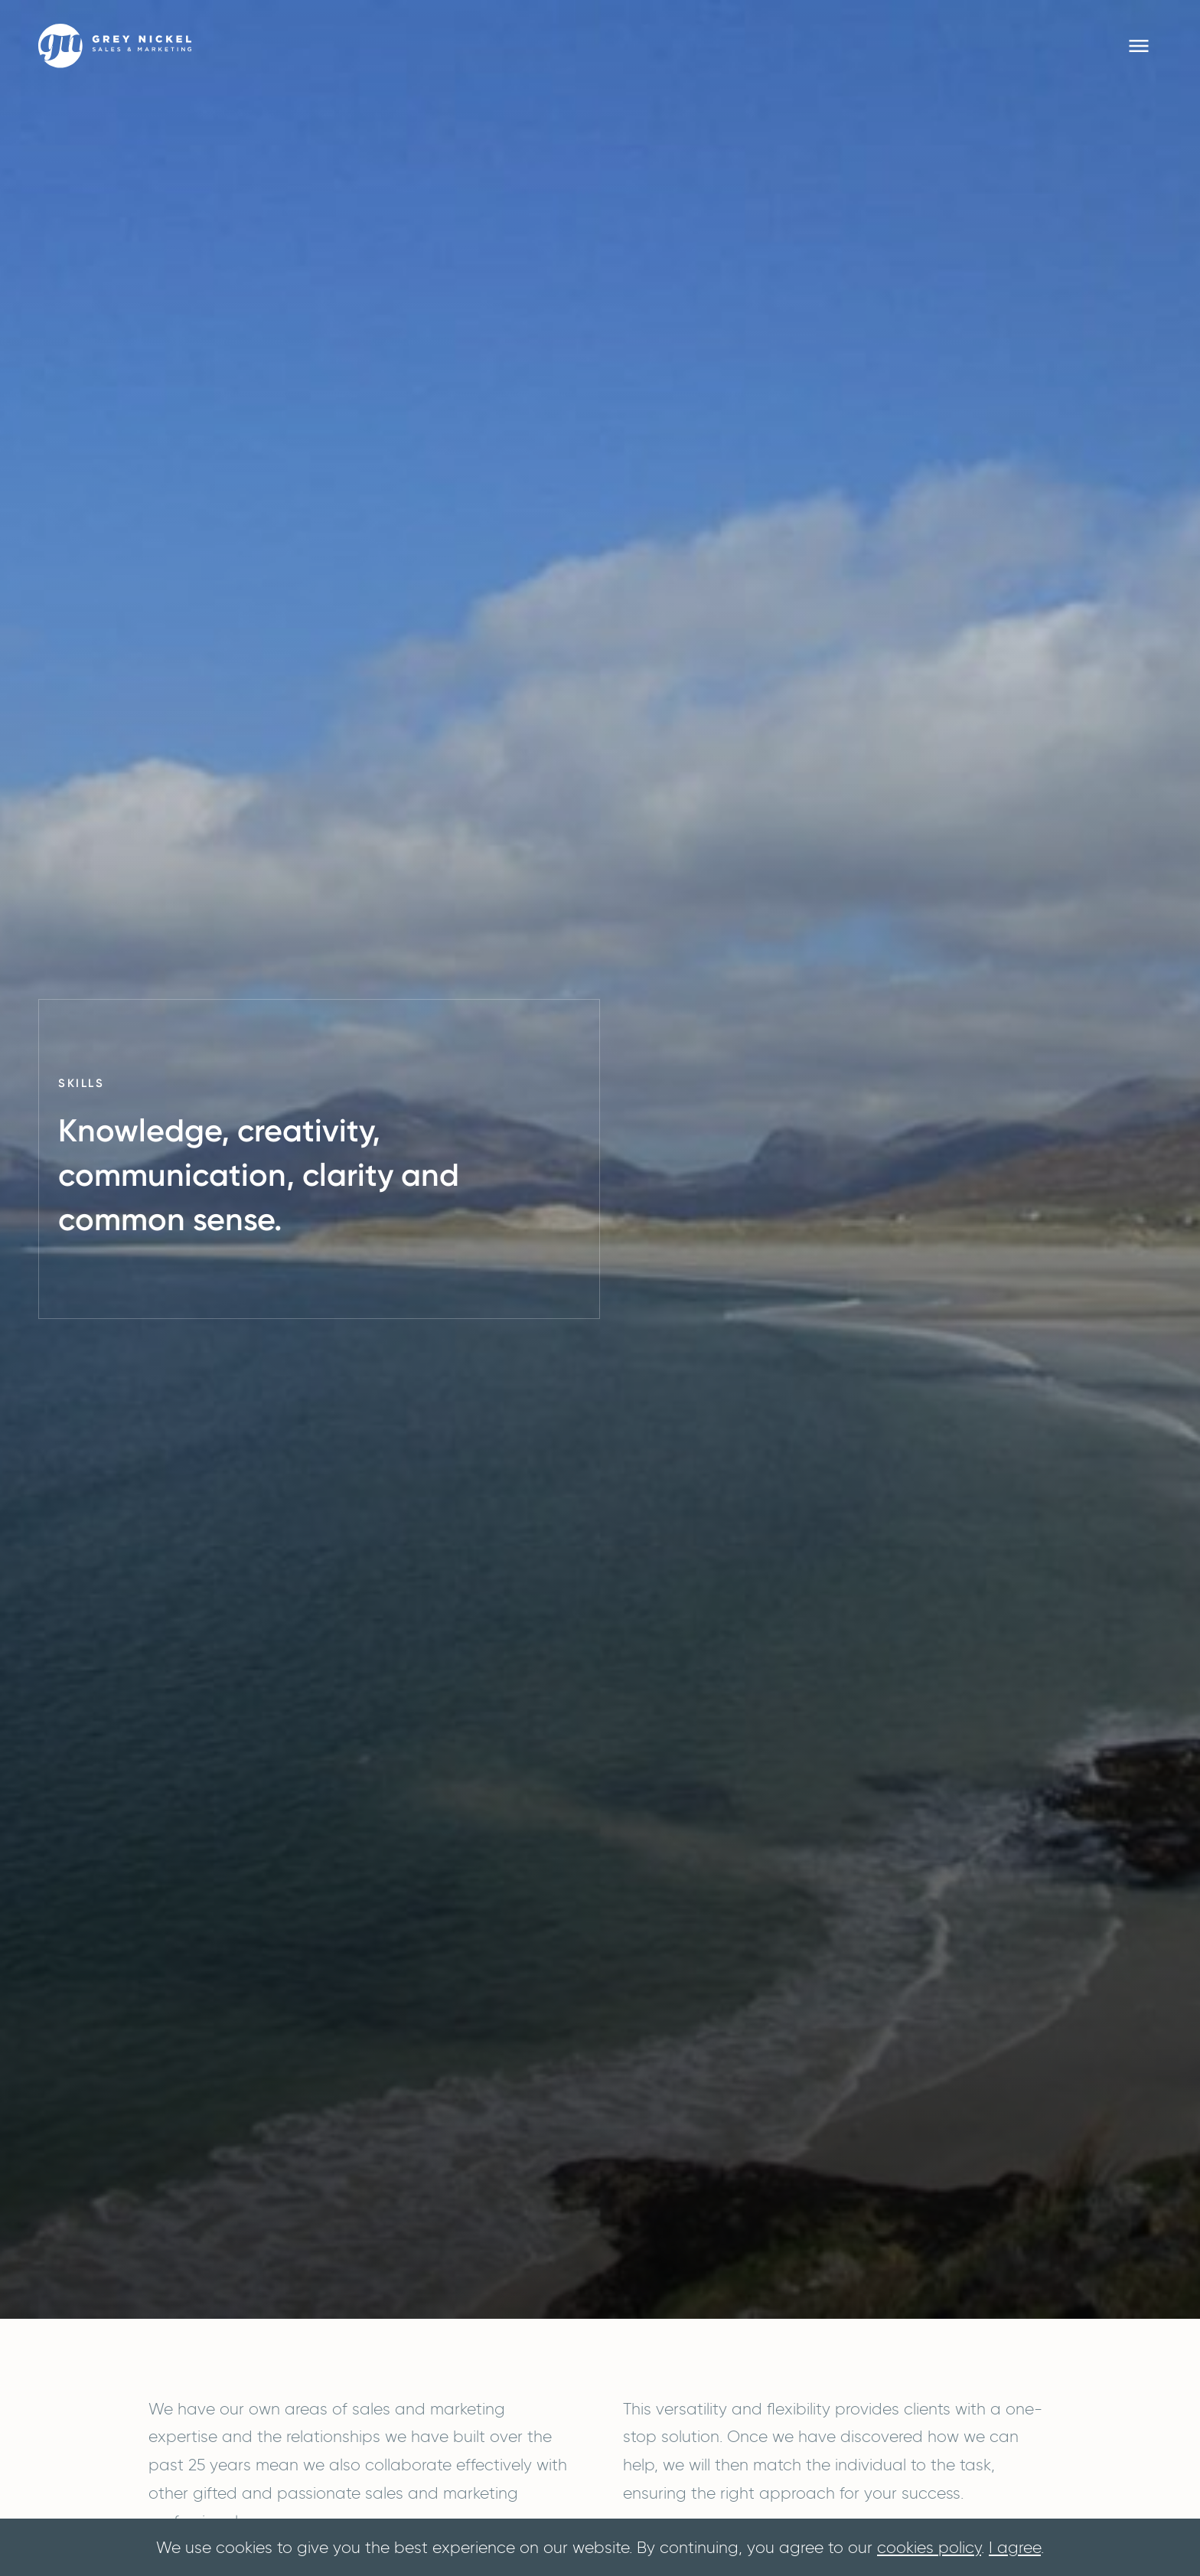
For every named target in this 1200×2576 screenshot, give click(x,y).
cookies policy (929, 2547)
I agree (1015, 2547)
